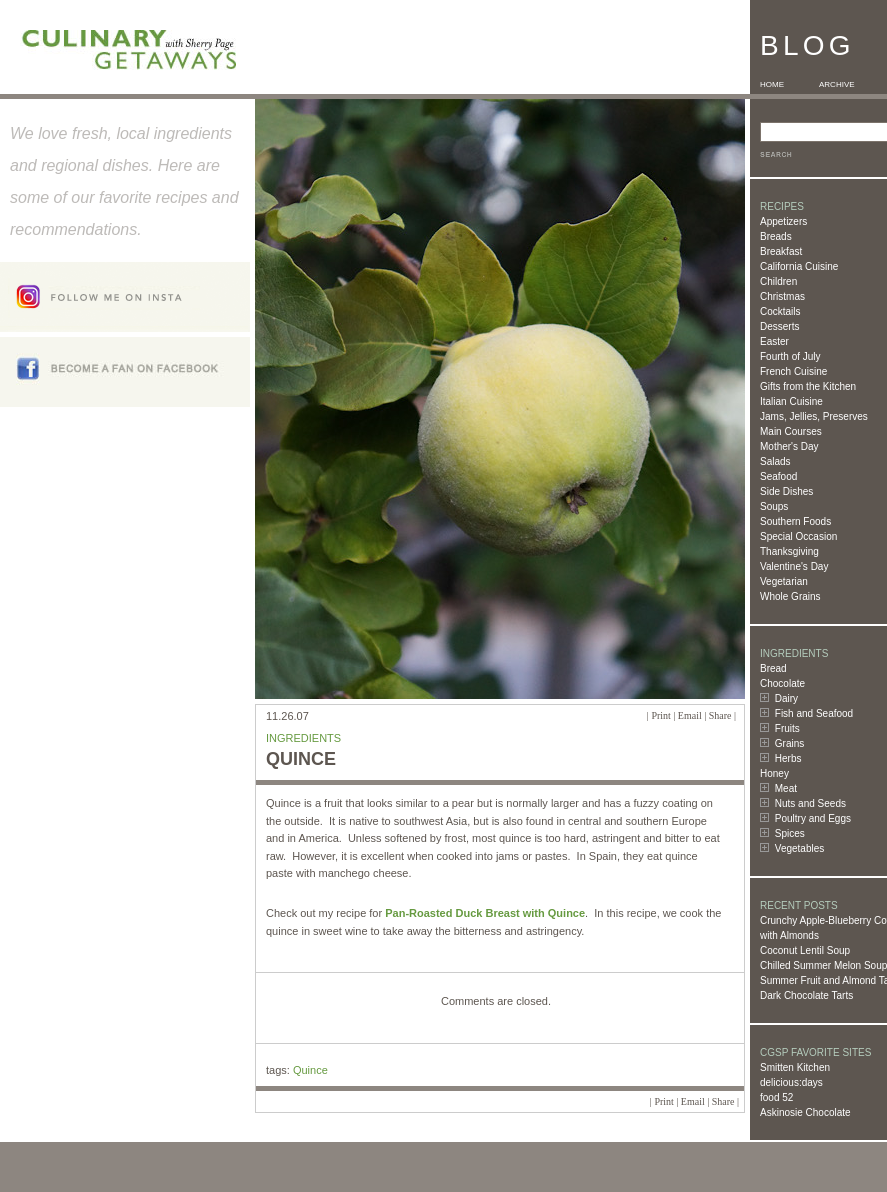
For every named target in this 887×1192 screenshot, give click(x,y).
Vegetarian (784, 581)
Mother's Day (789, 446)
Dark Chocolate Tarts (806, 995)
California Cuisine (799, 266)
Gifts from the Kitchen (808, 386)
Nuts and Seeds (810, 803)
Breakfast (781, 251)
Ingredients (303, 738)
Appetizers (783, 221)
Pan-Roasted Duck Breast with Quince (485, 913)
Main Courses (791, 431)
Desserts (779, 326)
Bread (773, 668)
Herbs (788, 758)
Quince (310, 1070)
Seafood (778, 476)
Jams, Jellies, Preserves (814, 416)
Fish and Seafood (814, 713)
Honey (774, 773)
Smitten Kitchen (795, 1067)
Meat (786, 788)
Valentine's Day (794, 566)
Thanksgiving (789, 551)
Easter (774, 341)
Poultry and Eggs (813, 818)
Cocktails (780, 311)
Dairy (786, 698)
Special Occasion (798, 536)
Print (660, 715)
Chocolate (782, 683)
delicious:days (791, 1082)
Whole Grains (790, 596)
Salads (775, 461)
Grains (789, 743)
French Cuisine (793, 371)
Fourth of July (790, 356)
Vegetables (800, 848)
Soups (774, 506)
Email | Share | (707, 715)
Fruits (787, 728)
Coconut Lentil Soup (805, 950)
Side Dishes (786, 491)
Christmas (782, 296)
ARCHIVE (837, 84)
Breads (776, 236)
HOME (772, 84)
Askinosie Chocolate (805, 1112)
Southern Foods (795, 521)
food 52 (776, 1097)
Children (778, 281)
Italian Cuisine (791, 401)
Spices (790, 833)
